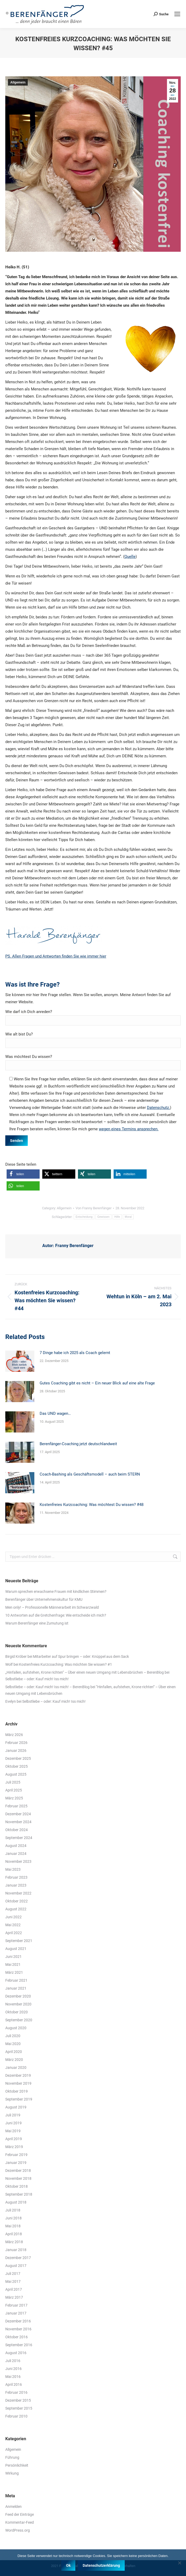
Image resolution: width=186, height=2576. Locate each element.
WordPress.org (17, 2530)
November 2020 (18, 2004)
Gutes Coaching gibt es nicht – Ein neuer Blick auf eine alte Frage (97, 1383)
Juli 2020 (12, 2036)
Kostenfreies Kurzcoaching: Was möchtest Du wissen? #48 (91, 1504)
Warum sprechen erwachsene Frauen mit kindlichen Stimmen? (55, 1591)
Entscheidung (84, 1216)
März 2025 (14, 1798)
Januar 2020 (15, 2067)
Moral (128, 1216)
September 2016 (18, 2345)
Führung (12, 2457)
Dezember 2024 (18, 1814)
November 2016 (18, 2329)
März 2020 (14, 2059)
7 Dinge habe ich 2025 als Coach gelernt (75, 1352)
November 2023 (18, 1861)
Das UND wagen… (55, 1413)
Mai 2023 (13, 1869)
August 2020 (15, 2028)
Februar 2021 (16, 1980)
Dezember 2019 (18, 2075)
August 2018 (15, 2202)
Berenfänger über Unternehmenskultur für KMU (43, 1599)
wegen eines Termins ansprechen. (129, 1129)
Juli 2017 (12, 2273)
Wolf (9, 1664)
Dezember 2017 (18, 2258)
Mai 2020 (13, 2044)
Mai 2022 (13, 1925)
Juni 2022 (13, 1917)
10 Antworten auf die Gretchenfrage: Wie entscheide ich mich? (55, 1615)
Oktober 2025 (16, 1766)
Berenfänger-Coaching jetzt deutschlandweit (78, 1443)
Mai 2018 (13, 2226)
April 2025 (13, 1790)
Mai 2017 (13, 2281)
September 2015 (18, 2408)
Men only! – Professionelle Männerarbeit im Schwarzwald (52, 1607)
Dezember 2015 (18, 2400)
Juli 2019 (12, 2115)
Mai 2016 (13, 2376)
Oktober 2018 (16, 2186)
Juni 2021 (13, 1956)
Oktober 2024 (16, 1830)
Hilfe (117, 1216)
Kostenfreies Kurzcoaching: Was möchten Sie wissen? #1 (65, 1664)
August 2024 (15, 1846)
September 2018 (18, 2194)
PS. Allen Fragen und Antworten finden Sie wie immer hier (55, 956)
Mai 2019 (13, 2131)
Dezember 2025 (18, 1758)
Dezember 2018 (18, 2170)
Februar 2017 (16, 2305)
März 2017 (14, 2297)
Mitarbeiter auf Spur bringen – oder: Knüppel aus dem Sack (81, 1656)
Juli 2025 (12, 1782)
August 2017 (15, 2266)
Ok (68, 2565)
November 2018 (18, 2178)
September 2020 (18, 2020)
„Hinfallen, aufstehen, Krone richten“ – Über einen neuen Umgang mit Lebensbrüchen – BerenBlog (84, 1672)
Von (93, 1208)
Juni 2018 (13, 2218)
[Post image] (19, 1361)
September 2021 (18, 1941)
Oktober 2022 (16, 1901)
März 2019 (14, 2147)
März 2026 (14, 1735)
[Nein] (179, 2562)
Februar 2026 (16, 1742)
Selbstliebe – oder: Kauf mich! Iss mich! (37, 1679)
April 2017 (13, 2289)
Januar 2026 (15, 1750)
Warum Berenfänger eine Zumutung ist (36, 1623)
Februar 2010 (16, 2416)
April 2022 (13, 1933)
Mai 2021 (13, 1964)
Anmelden (13, 2506)
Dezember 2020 (18, 1996)
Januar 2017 (15, 2313)
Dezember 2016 (18, 2321)
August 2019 (15, 2107)
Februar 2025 (16, 1806)
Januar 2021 (15, 1988)
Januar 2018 (15, 2250)
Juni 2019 (13, 2123)
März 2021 (14, 1972)
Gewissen (103, 1216)
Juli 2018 (12, 2210)
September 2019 (18, 2099)
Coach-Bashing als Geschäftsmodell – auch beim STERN (90, 1474)
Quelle (130, 556)
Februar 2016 (16, 2392)
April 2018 (13, 2234)
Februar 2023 (16, 1877)
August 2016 (15, 2353)
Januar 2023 (15, 1885)
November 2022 (18, 1893)
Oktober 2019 (16, 2091)
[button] (23, 1174)
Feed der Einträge (19, 2514)
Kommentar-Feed (19, 2522)
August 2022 (15, 1909)
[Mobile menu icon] (177, 14)
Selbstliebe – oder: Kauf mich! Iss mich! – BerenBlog (47, 1687)
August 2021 (15, 1949)
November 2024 (18, 1822)
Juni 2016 (13, 2369)
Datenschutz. (158, 1107)
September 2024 (18, 1838)
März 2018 (14, 2242)
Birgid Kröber (16, 1656)
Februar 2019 (16, 2155)
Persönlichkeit (16, 2465)
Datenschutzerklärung (101, 2565)
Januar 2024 (15, 1853)
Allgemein (17, 82)
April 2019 (13, 2139)
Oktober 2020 (16, 2012)
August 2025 (15, 1774)
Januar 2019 (15, 2162)
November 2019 (18, 2083)
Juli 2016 (12, 2361)
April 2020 (13, 2052)
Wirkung (12, 2473)
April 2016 (13, 2384)
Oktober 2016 (16, 2337)
